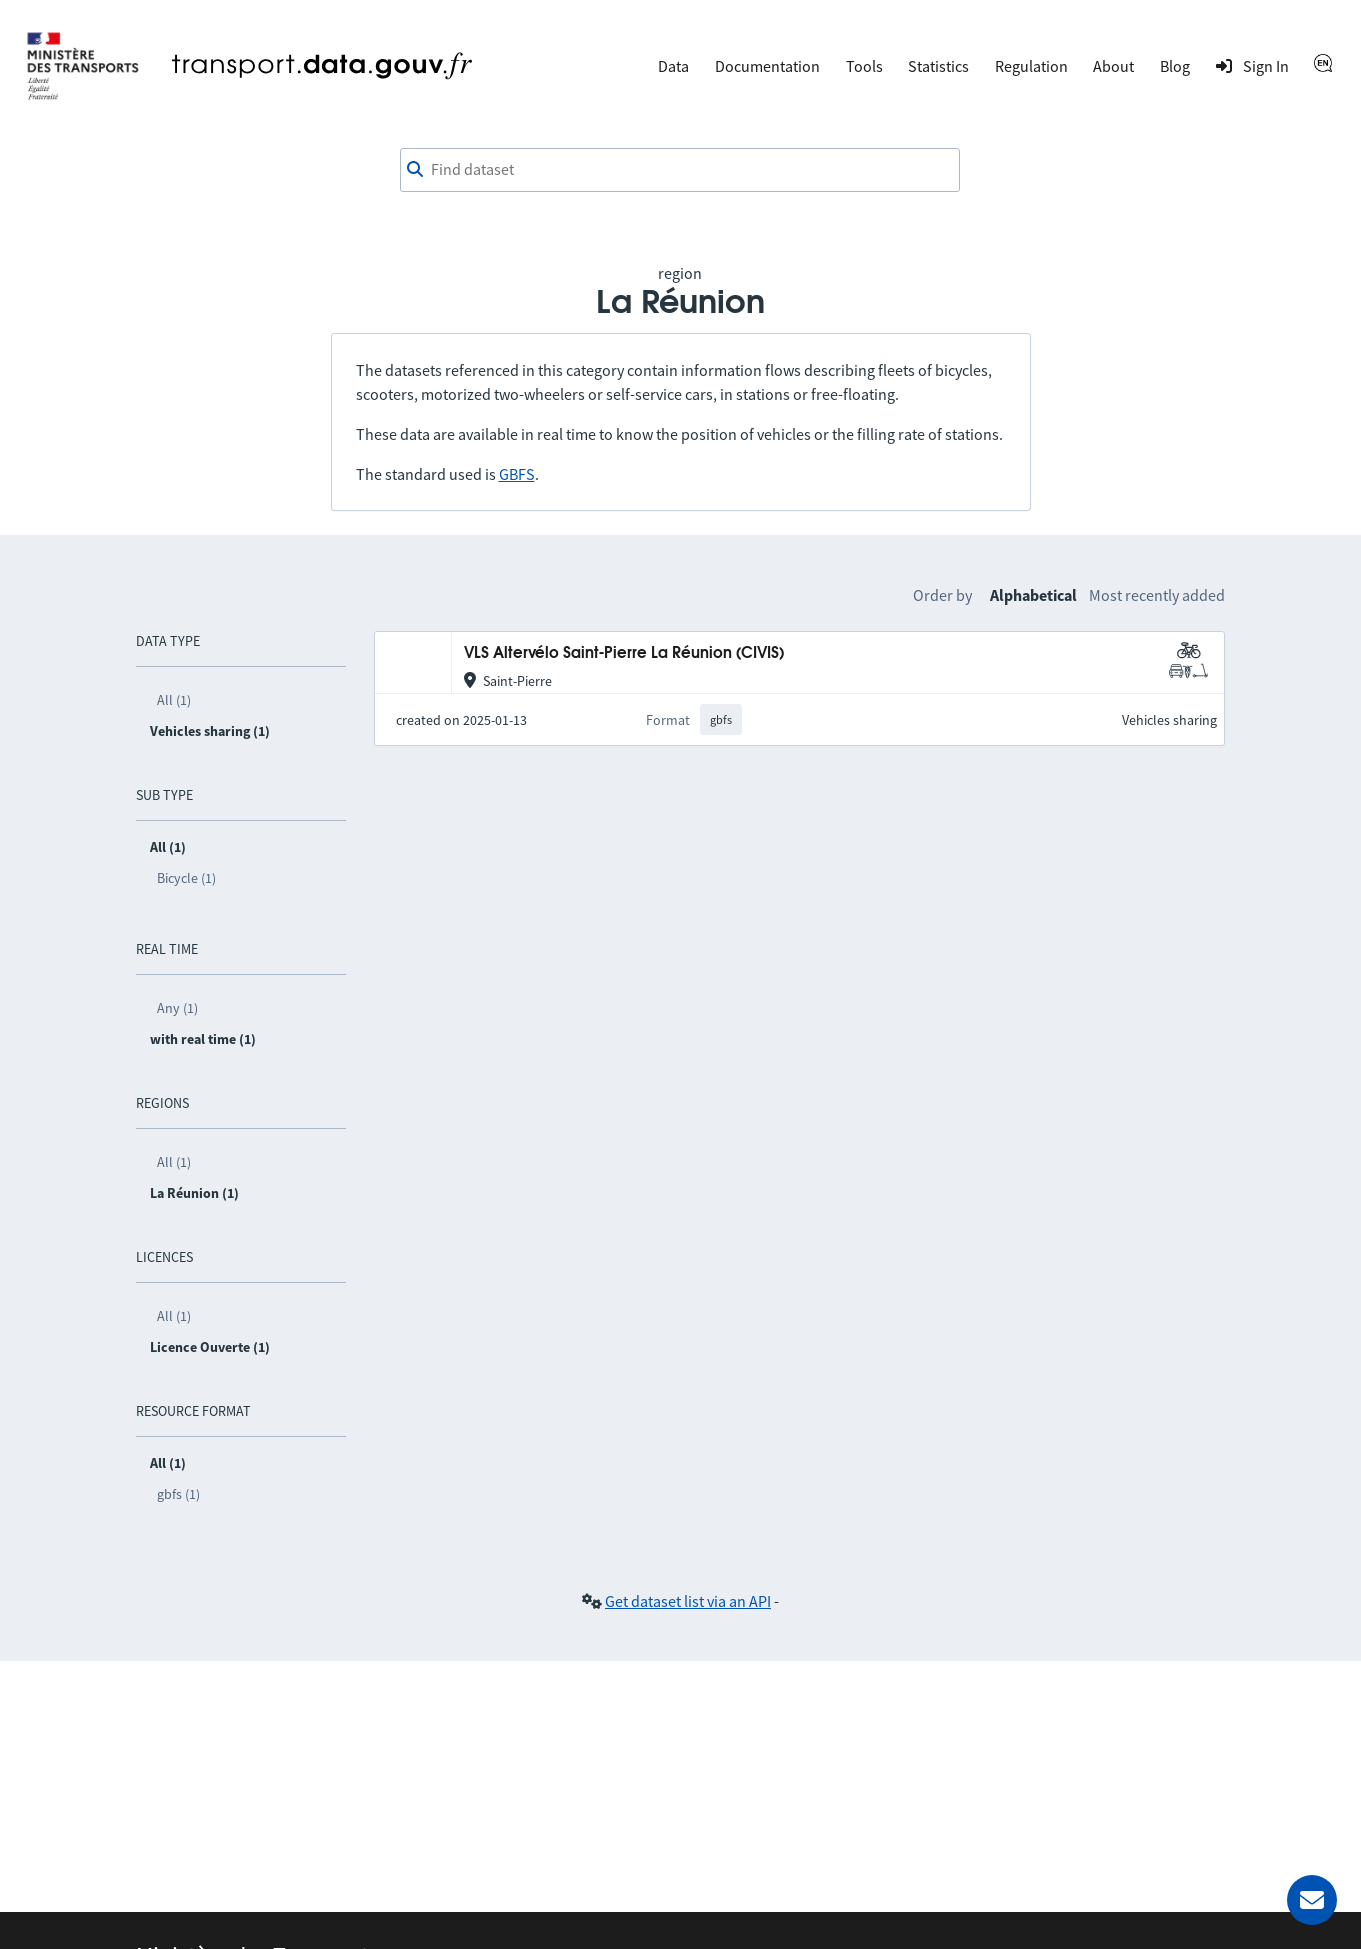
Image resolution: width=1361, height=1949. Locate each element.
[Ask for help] (1312, 1900)
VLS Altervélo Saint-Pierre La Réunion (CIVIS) (624, 653)
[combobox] (680, 170)
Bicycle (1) (186, 878)
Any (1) (177, 1008)
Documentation (767, 66)
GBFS (517, 474)
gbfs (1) (178, 1494)
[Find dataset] (680, 170)
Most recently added (1157, 595)
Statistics (938, 66)
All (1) (174, 700)
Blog (1175, 66)
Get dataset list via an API (688, 1601)
